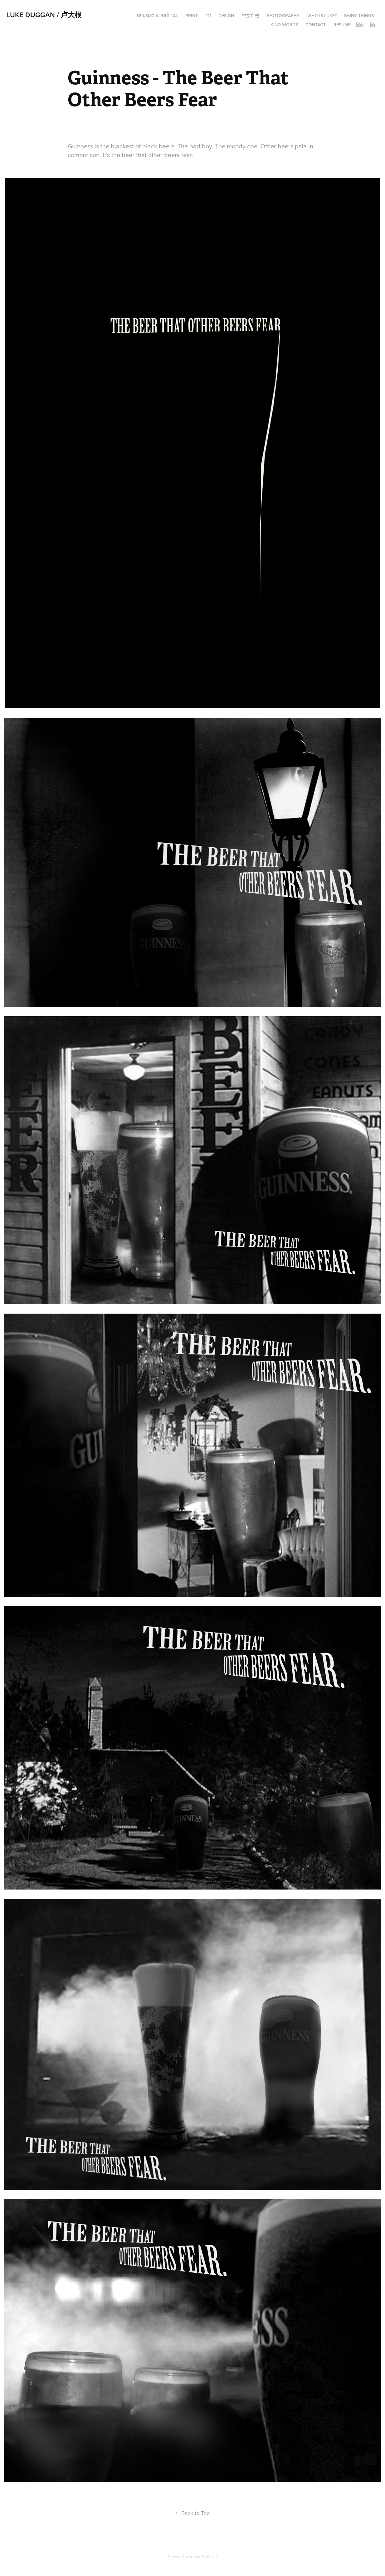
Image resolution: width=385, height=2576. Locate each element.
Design (226, 15)
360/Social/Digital (157, 15)
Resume (342, 25)
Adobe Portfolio (203, 2556)
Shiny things (359, 15)
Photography (283, 15)
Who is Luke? (322, 15)
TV (208, 15)
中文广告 (250, 15)
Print (191, 15)
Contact (315, 25)
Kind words (284, 25)
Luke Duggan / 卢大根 (44, 15)
